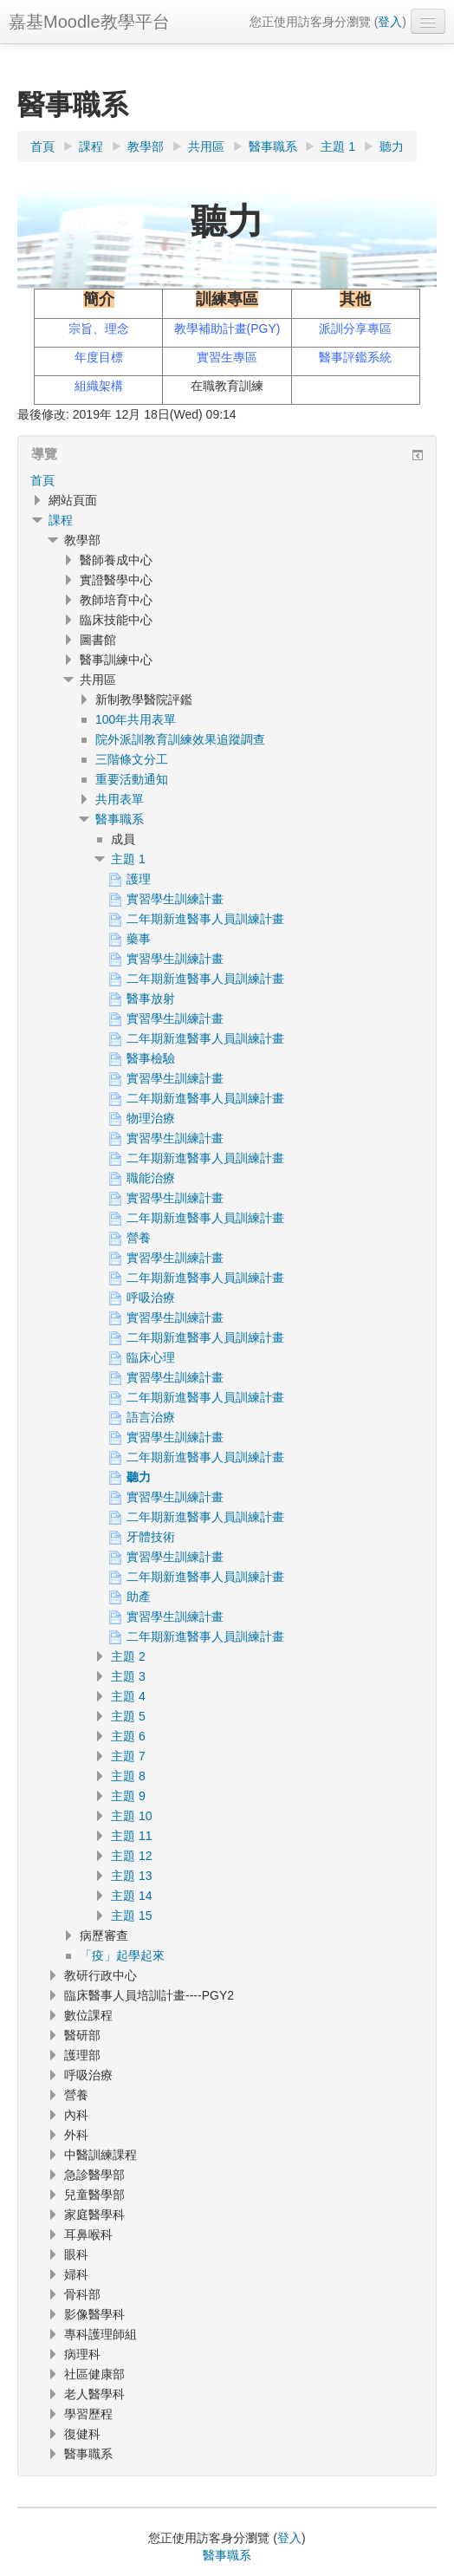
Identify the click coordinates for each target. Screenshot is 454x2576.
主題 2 (128, 1656)
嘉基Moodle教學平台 (89, 21)
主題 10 (131, 1816)
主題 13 (131, 1876)
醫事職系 (119, 819)
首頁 (42, 480)
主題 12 (131, 1856)
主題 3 (128, 1676)
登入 (390, 22)
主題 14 (131, 1896)
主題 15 (131, 1915)
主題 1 (128, 859)
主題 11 (131, 1836)
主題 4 (128, 1696)
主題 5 (128, 1716)
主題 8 (128, 1776)
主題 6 (128, 1736)
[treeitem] (227, 480)
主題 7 (128, 1756)
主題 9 (128, 1796)
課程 (61, 520)
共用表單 (119, 799)
